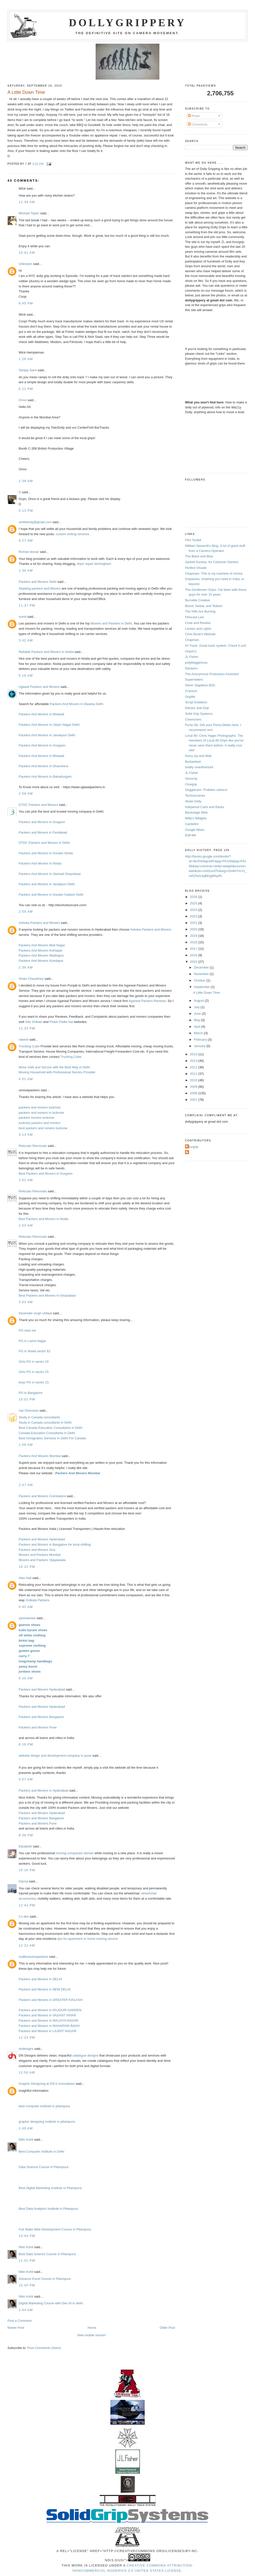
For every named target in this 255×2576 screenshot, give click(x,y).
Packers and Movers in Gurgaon (42, 822)
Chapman (192, 640)
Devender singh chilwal (35, 1313)
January (200, 1046)
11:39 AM (27, 202)
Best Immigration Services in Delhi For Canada (52, 1438)
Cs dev (24, 1916)
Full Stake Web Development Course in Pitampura (55, 2229)
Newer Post (15, 2328)
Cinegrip (191, 784)
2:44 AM (26, 2310)
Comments (197, 124)
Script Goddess (196, 702)
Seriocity (191, 778)
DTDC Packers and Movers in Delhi (44, 843)
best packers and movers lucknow (43, 1128)
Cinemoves (193, 719)
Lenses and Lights (198, 628)
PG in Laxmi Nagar (32, 1341)
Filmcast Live (194, 617)
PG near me (27, 1330)
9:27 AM (26, 540)
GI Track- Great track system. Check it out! (215, 645)
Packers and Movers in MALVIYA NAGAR (48, 2020)
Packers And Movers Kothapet (40, 950)
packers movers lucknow (36, 1117)
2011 (194, 1074)
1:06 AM (26, 1445)
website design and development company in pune (55, 1755)
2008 (194, 1093)
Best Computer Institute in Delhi (41, 2151)
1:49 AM (26, 2128)
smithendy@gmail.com (35, 522)
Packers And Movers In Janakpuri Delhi (47, 735)
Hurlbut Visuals (196, 568)
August (199, 1000)
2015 (194, 962)
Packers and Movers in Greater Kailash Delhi (51, 894)
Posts (194, 116)
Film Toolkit (193, 540)
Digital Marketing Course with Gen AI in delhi (51, 2303)
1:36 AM (26, 570)
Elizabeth (25, 1846)
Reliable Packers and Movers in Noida (46, 652)
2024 (194, 910)
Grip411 (190, 651)
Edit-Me (190, 835)
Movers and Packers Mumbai (40, 1555)
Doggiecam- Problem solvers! (206, 790)
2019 (194, 936)
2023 (194, 916)
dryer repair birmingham (94, 564)
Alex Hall (25, 1578)
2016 (194, 955)
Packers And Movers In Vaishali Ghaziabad (49, 874)
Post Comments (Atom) (44, 2348)
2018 (194, 942)
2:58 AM (26, 793)
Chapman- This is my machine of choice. (214, 573)
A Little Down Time (206, 992)
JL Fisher (191, 657)
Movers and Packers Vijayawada (42, 1560)
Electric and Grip (197, 708)
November (202, 974)
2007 (194, 1100)
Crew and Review (197, 623)
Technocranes (195, 795)
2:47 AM (26, 1485)
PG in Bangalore (30, 1393)
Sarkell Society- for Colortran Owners (212, 562)
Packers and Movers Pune (38, 1727)
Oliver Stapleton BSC (200, 685)
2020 (194, 929)
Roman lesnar (29, 552)
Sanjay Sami (28, 370)
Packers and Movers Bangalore (41, 1717)
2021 (194, 923)
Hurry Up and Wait (198, 756)
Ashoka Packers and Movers (39, 923)
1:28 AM (26, 359)
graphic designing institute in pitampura (47, 2121)
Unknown (25, 264)
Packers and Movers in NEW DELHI (44, 1989)
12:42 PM (27, 1905)
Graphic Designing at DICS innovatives (47, 2083)
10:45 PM (27, 2285)
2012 (194, 1067)
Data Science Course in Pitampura (43, 2167)
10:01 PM (27, 1399)
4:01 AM (26, 1079)
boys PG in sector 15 (34, 1382)
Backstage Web (196, 812)
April (197, 1026)
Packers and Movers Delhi (38, 582)
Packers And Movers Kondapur (41, 961)
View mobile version (91, 2335)
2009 (194, 1087)
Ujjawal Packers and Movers (39, 687)
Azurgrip (192, 1147)
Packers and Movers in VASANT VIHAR (47, 2015)
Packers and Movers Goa (37, 1550)
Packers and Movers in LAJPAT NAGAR (47, 2031)
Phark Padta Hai (61, 1022)
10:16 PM (27, 1870)
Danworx (191, 668)
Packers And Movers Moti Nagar (42, 945)
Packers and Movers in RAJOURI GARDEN (50, 2010)
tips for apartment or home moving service (87, 1939)
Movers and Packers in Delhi (111, 623)
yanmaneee (27, 1618)
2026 (194, 897)
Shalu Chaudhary (31, 979)
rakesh (23, 1039)
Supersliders (194, 679)
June (198, 1013)
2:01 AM (26, 1180)
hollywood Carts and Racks (204, 807)
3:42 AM (26, 640)
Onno (23, 400)
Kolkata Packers (37, 1600)
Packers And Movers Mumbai (40, 1456)
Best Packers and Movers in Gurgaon (45, 1173)
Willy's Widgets (196, 818)
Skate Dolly (193, 801)
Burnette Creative (197, 600)
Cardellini (191, 824)
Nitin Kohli (26, 2139)
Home (92, 2328)
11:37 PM (27, 605)
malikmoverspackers (33, 1957)
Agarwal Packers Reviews (147, 1001)
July (197, 1007)
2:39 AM (26, 967)
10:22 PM (27, 1567)
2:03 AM (26, 1225)
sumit (22, 616)
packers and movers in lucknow (41, 1112)
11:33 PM (27, 1028)
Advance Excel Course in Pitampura (44, 2279)
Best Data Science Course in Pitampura (47, 2254)
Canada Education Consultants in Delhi (47, 1433)
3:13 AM (26, 1134)
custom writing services (72, 534)
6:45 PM (26, 303)
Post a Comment (19, 2321)
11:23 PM (27, 2037)
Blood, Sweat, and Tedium (204, 606)
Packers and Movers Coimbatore (42, 1496)
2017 (194, 949)
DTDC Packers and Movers (38, 805)
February (201, 1039)
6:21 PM (26, 389)
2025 (194, 903)
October (200, 980)
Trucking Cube (29, 1046)
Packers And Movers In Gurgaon (42, 745)
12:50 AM (27, 2072)
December (202, 967)
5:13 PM (26, 510)
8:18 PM (26, 1744)
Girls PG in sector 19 (34, 1361)
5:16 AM (26, 675)
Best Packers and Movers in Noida (43, 1219)
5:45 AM (26, 1607)
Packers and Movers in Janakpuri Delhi (47, 884)
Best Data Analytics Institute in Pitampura (48, 2208)
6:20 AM (26, 1678)
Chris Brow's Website (200, 634)
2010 (194, 1080)
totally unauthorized (199, 767)
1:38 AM (26, 481)
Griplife (190, 697)
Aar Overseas (28, 1410)
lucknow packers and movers (40, 1123)
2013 (194, 1061)
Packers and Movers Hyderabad (42, 1539)
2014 (194, 1054)
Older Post (167, 2328)
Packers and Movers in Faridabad (43, 832)
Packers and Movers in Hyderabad (43, 1790)
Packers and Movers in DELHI (40, 1979)
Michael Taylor (29, 213)
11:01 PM (27, 2260)
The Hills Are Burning (200, 611)
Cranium (191, 691)
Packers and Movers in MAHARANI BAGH (49, 2026)
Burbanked (193, 761)
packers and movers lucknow (40, 1107)
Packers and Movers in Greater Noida (46, 853)
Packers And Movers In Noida (40, 863)
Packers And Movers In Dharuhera (43, 766)
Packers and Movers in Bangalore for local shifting (55, 1544)
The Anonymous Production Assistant (212, 674)
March (199, 1033)
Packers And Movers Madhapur (41, 955)
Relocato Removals (33, 1146)
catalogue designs (85, 2055)
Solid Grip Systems (199, 714)
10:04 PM (27, 2236)
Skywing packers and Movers (40, 588)
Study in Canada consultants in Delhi (45, 1422)
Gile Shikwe (33, 1022)
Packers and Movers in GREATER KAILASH (50, 2000)
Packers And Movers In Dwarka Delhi (76, 704)
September (202, 987)
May (197, 1020)
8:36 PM (26, 1835)
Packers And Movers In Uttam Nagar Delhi (49, 725)
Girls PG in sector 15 (34, 1372)
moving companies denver (75, 1853)
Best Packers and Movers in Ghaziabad (47, 1295)
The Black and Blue (199, 556)
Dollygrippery (127, 22)
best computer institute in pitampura (44, 2106)
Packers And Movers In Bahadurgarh (45, 776)
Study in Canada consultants (39, 1417)
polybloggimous (196, 662)
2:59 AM (26, 911)
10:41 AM (27, 252)
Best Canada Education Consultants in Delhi (50, 1428)
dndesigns (26, 2049)
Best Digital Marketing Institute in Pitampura (50, 2188)
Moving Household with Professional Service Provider (57, 1072)
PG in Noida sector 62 (34, 1351)
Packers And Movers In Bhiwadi (41, 714)
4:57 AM (26, 1779)
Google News (194, 830)
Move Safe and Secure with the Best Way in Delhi (54, 1067)
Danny (23, 1881)
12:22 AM (27, 1945)
